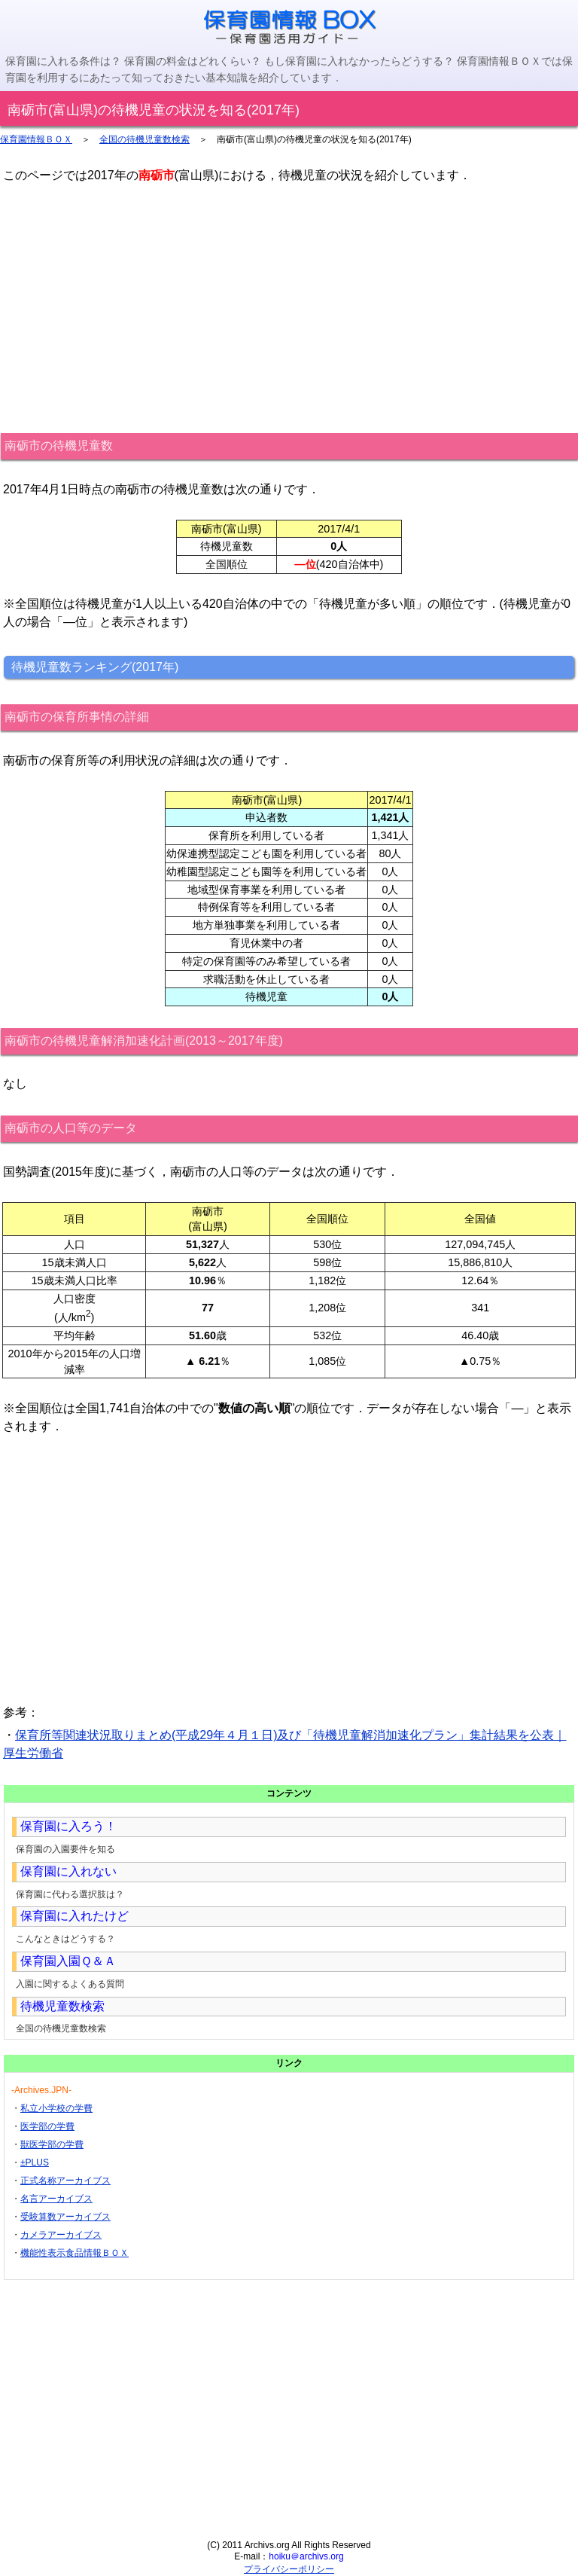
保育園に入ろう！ (68, 1826)
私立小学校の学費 (56, 2108)
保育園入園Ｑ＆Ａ (68, 1961)
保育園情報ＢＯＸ (36, 139)
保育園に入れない (68, 1871)
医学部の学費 (47, 2126)
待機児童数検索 (62, 2006)
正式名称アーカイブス (65, 2180)
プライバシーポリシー (289, 2569)
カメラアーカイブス (61, 2235)
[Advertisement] (289, 308)
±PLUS (34, 2162)
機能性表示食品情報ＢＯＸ (74, 2253)
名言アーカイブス (56, 2198)
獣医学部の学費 (52, 2144)
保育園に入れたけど (74, 1915)
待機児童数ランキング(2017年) (94, 667)
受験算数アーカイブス (65, 2216)
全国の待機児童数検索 (144, 139)
